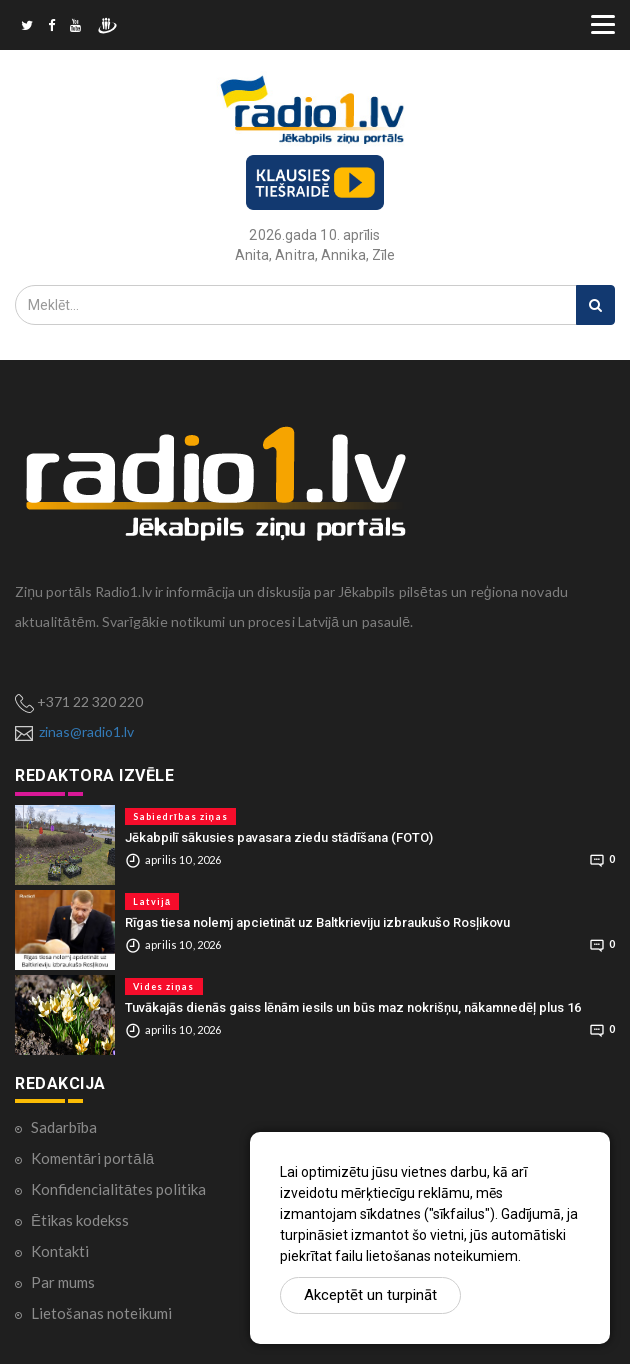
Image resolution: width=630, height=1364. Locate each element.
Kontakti (60, 1251)
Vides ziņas (164, 986)
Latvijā (152, 901)
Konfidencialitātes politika (118, 1189)
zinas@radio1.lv (86, 731)
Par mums (63, 1282)
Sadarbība (64, 1127)
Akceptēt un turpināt (370, 1295)
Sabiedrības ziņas (180, 816)
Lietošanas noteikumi (101, 1313)
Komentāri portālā (92, 1158)
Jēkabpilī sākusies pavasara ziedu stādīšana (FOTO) (279, 837)
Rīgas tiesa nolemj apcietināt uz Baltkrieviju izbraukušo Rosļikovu (317, 922)
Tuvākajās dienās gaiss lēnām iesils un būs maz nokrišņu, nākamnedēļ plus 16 (353, 1007)
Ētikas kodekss (80, 1220)
